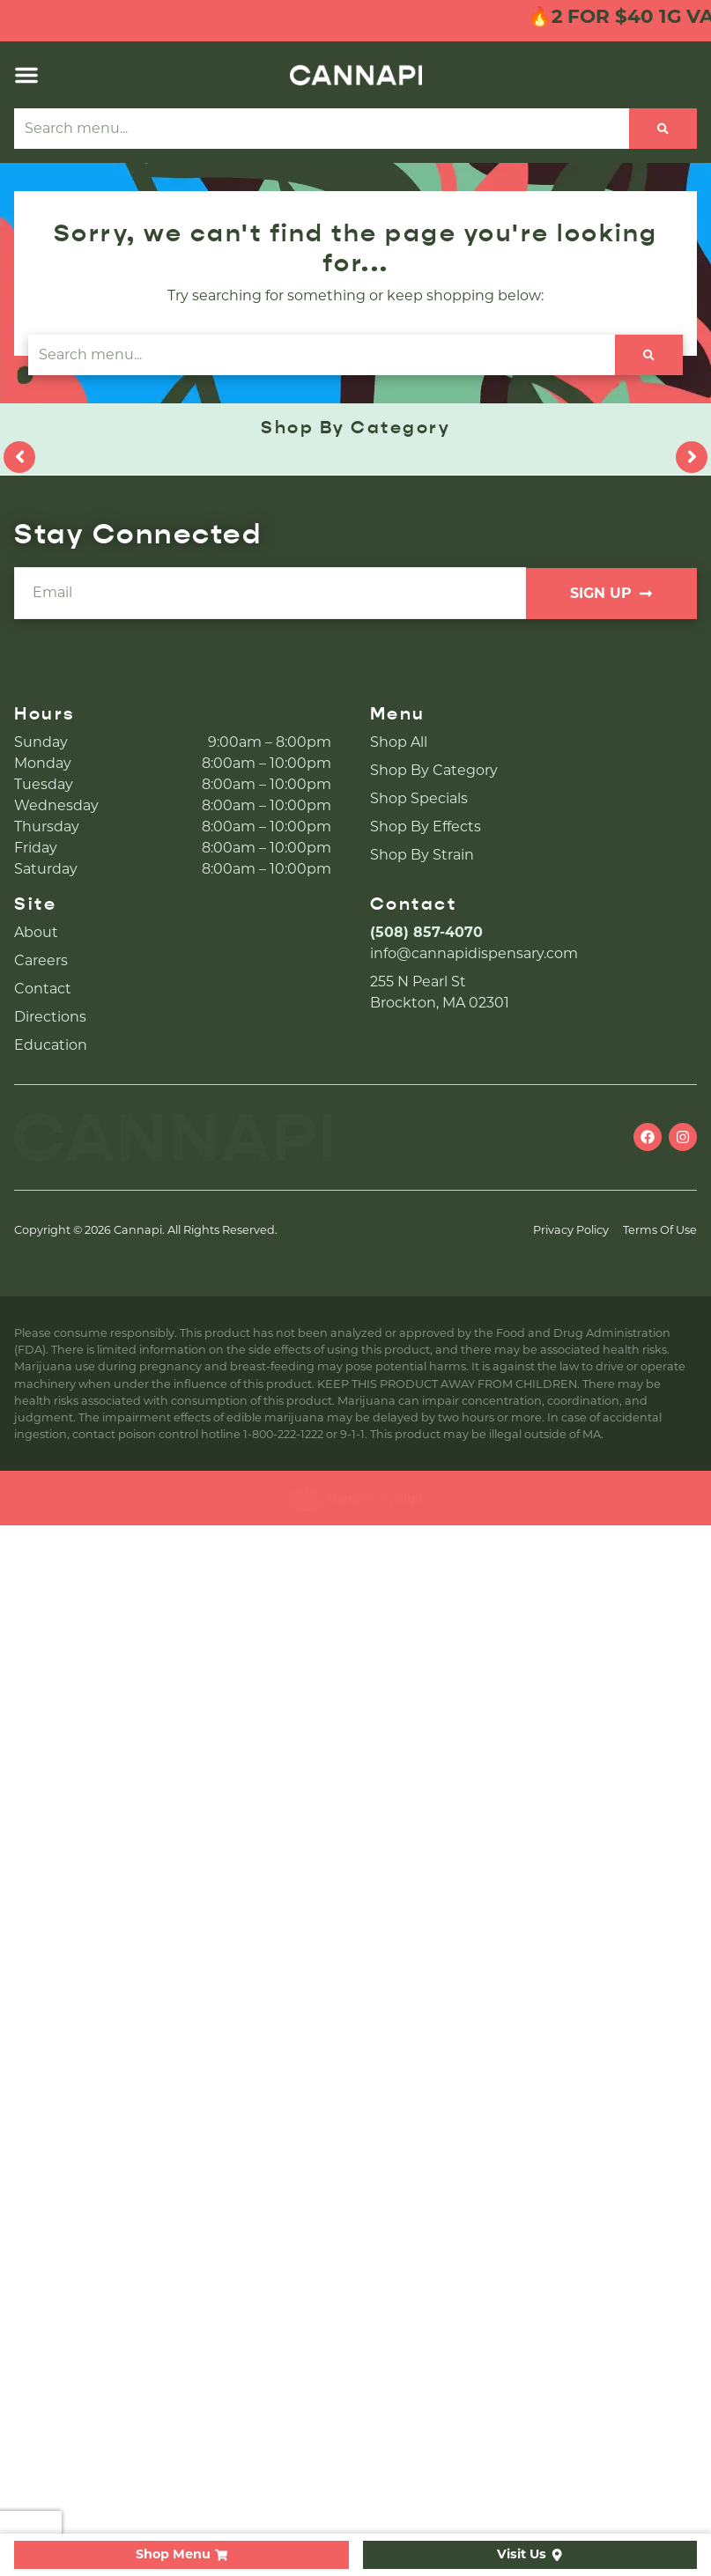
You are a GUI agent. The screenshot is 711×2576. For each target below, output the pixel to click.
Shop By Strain (422, 854)
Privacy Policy (571, 1229)
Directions (50, 1016)
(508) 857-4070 (426, 932)
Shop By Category (434, 770)
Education (50, 1045)
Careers (41, 960)
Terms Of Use (660, 1229)
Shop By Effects (425, 826)
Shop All (398, 742)
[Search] (663, 128)
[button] (26, 75)
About (36, 932)
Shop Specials (419, 798)
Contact (42, 988)
